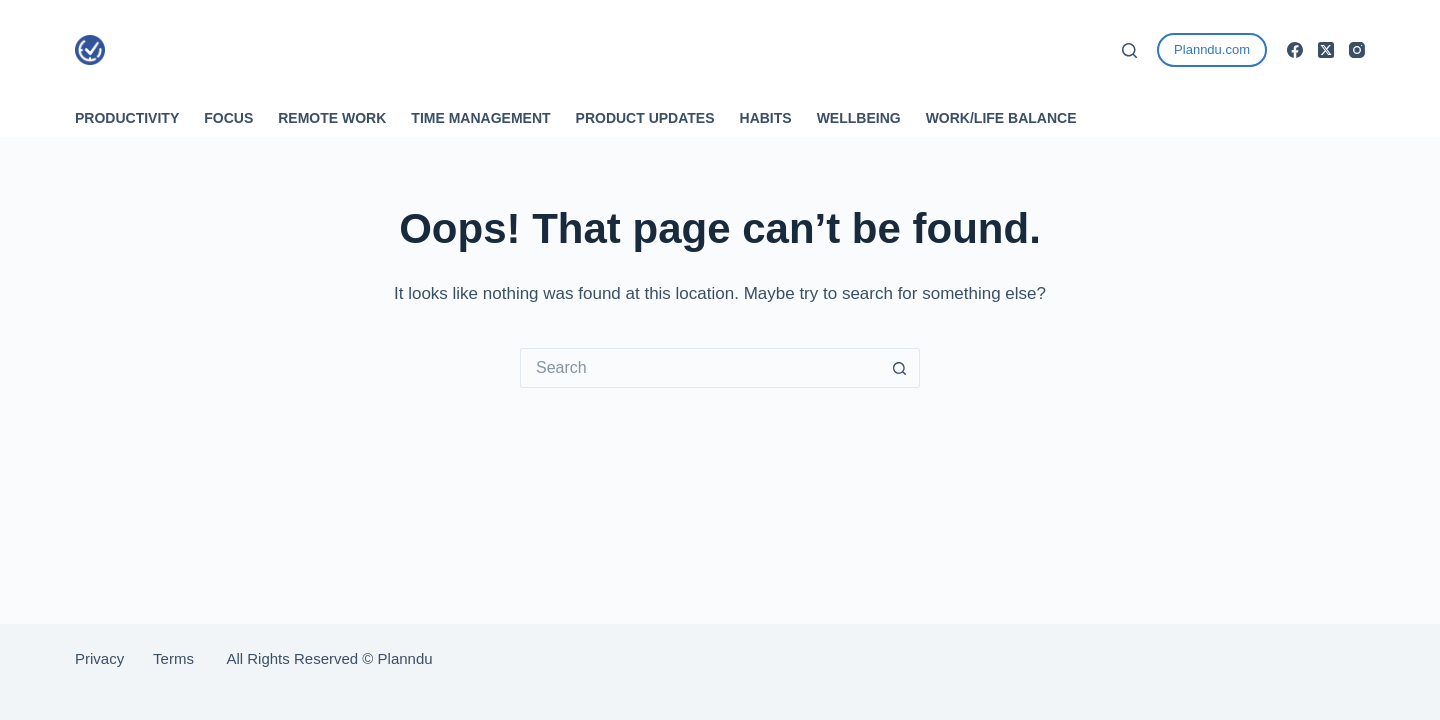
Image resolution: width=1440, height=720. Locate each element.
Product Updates (645, 118)
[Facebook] (1295, 50)
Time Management (480, 118)
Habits (766, 118)
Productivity (127, 118)
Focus (228, 118)
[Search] (1129, 50)
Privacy (114, 658)
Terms (173, 658)
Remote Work (332, 118)
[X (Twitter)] (1326, 50)
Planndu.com (1212, 49)
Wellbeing (859, 118)
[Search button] (900, 368)
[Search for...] (700, 368)
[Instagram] (1357, 50)
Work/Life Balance (1001, 118)
